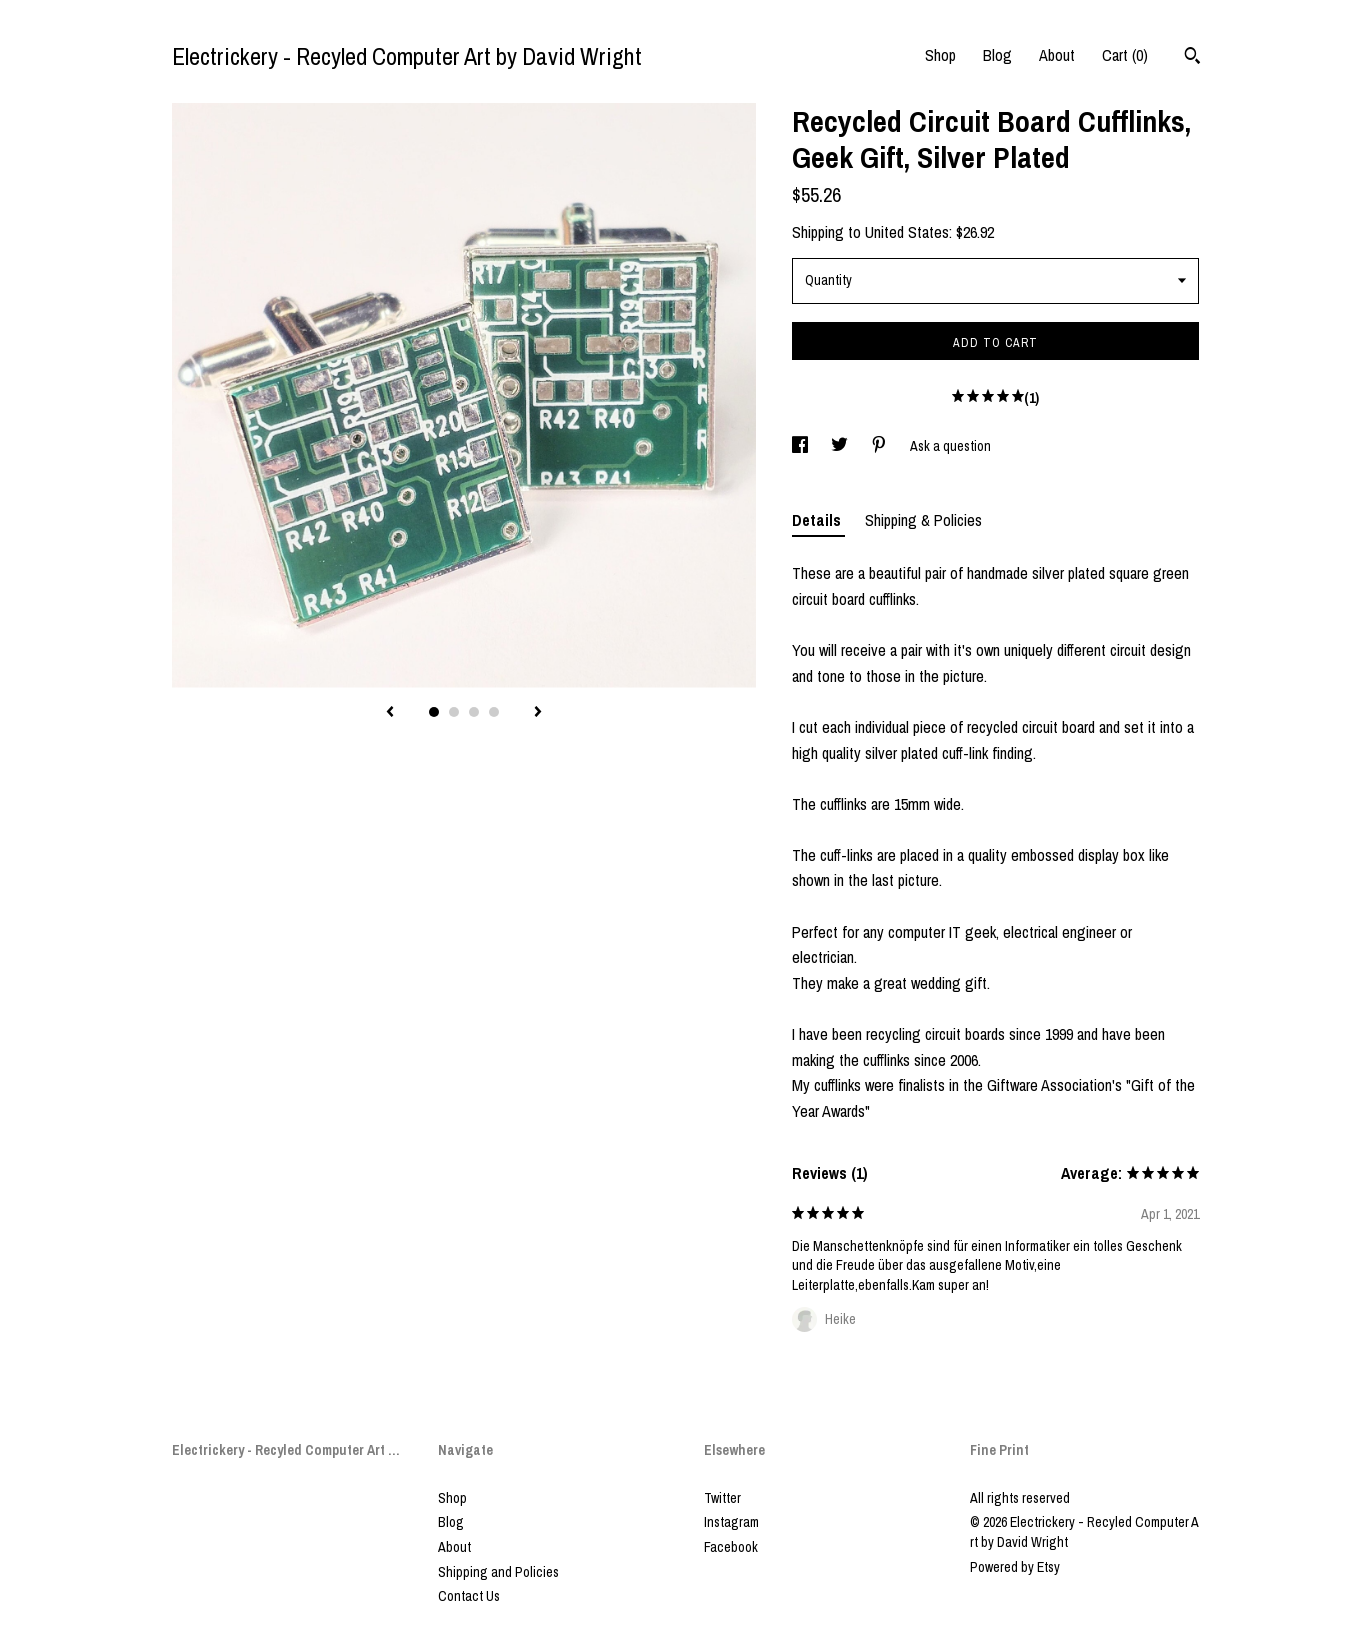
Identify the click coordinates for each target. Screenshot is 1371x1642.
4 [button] (494, 712)
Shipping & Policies (923, 520)
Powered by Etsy (1015, 1567)
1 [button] (434, 712)
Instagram (731, 1522)
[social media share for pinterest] (880, 446)
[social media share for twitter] (841, 446)
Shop (940, 55)
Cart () (1125, 55)
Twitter (722, 1498)
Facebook (731, 1547)
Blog (997, 55)
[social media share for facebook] (801, 446)
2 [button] (454, 712)
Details (818, 520)
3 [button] (474, 712)
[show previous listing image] (390, 713)
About (1057, 55)
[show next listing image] (538, 713)
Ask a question (950, 446)
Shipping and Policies (498, 1572)
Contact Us (469, 1596)
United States (907, 232)
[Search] (1192, 58)
